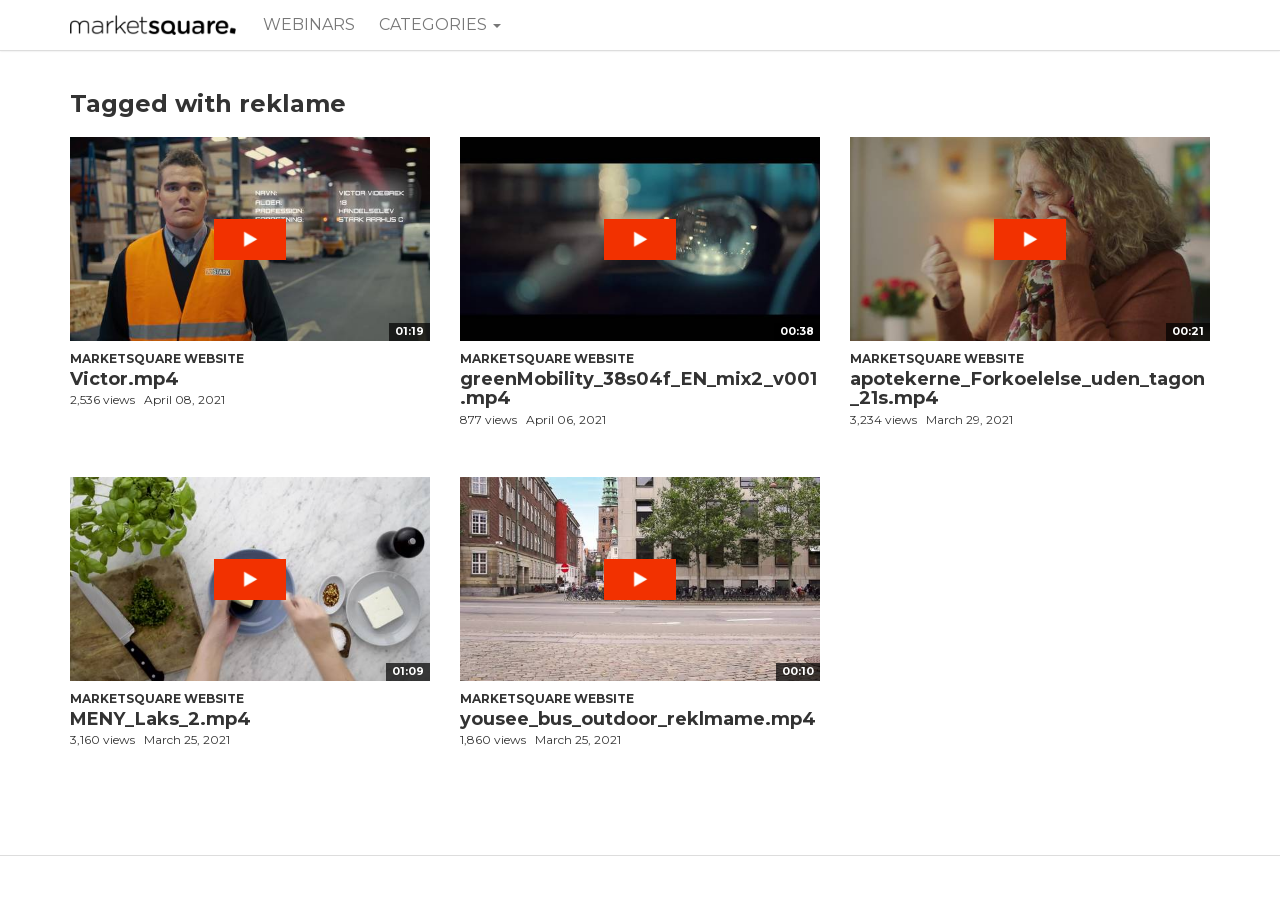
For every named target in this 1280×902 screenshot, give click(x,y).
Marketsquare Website (157, 358)
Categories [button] (440, 24)
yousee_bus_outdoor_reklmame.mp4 (638, 719)
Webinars (309, 24)
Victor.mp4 (124, 379)
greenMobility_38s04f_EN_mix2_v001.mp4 (638, 389)
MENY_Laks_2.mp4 (160, 719)
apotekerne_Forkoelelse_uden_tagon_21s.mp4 (1027, 389)
